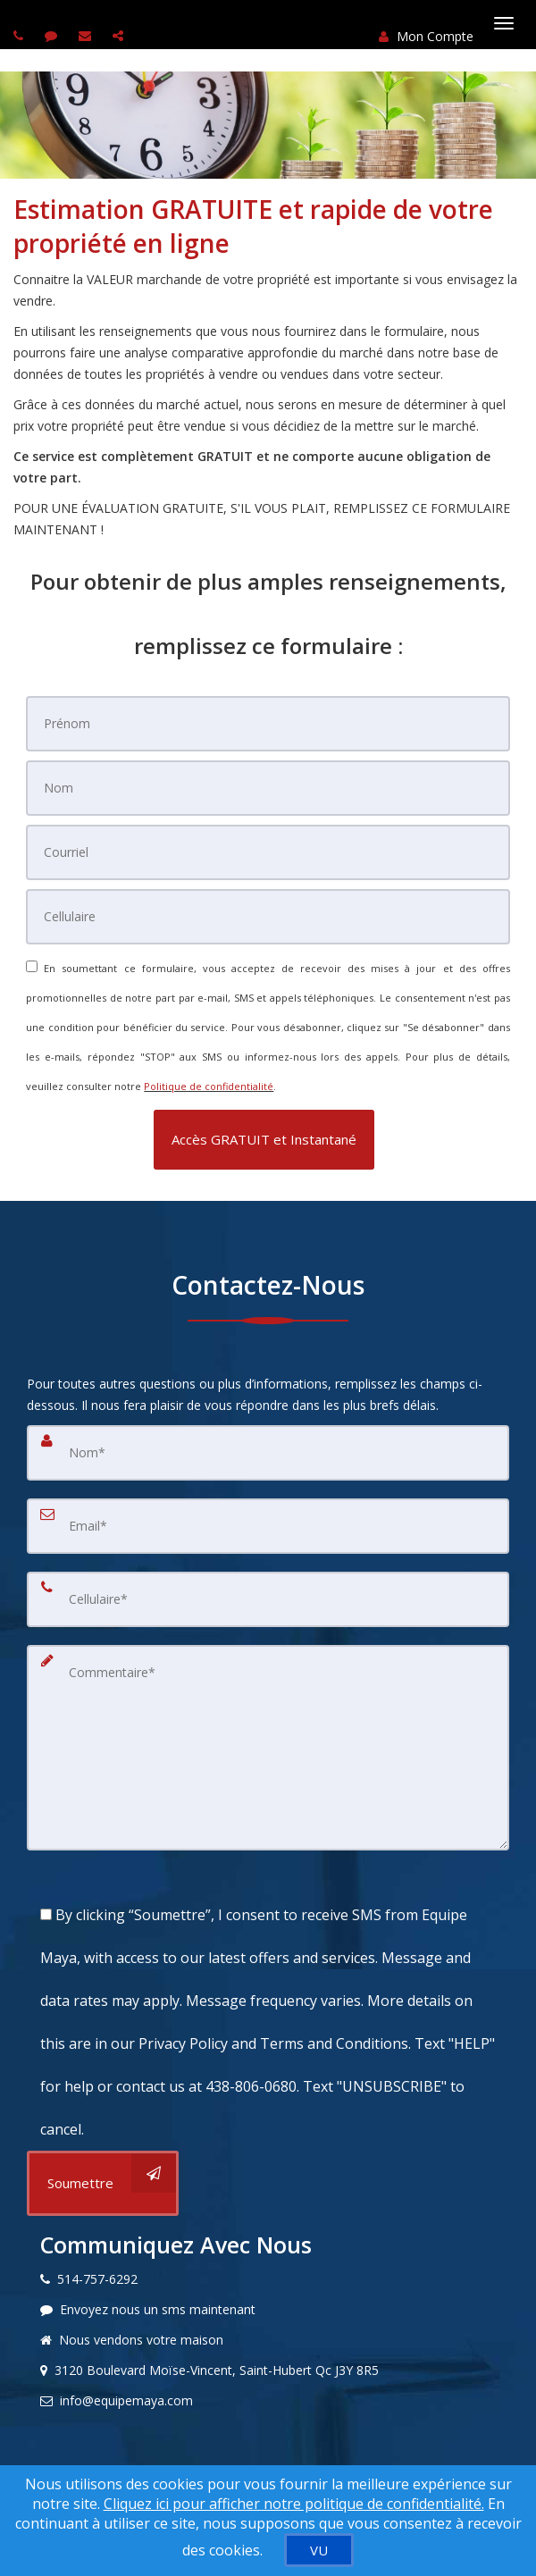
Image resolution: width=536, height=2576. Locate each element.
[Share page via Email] (120, 35)
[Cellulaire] (268, 916)
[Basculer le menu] (504, 23)
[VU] (319, 2550)
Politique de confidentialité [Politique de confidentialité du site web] (208, 1086)
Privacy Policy (183, 2043)
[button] (264, 1140)
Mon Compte (426, 36)
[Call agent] (20, 35)
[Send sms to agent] (53, 35)
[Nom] (268, 788)
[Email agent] (87, 35)
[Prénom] (268, 723)
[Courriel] (268, 852)
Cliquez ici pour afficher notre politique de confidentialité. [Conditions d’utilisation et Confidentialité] (294, 2503)
